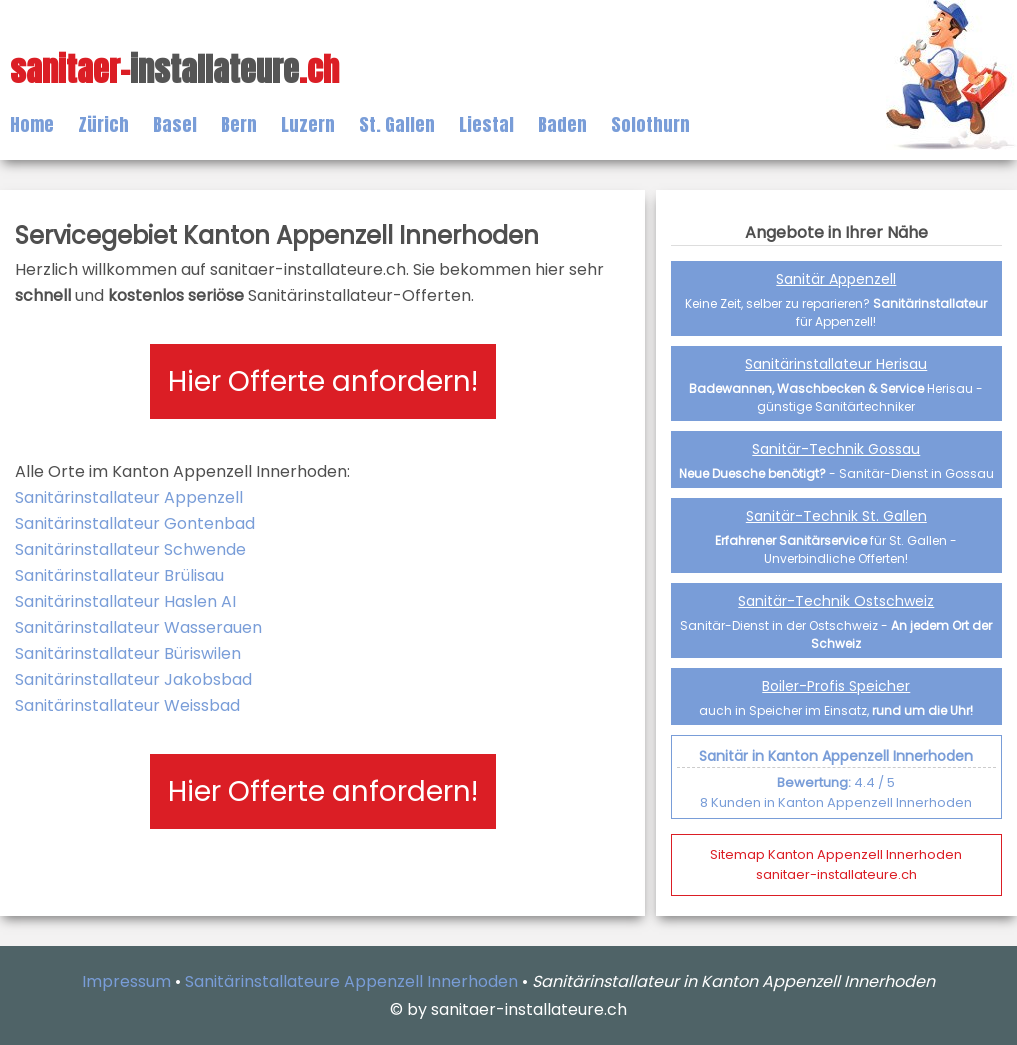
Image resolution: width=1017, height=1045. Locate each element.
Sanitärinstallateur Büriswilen (128, 653)
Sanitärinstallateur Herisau (836, 364)
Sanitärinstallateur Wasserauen (138, 627)
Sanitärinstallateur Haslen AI (125, 601)
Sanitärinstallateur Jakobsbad (133, 679)
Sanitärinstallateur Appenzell (129, 497)
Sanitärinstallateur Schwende (130, 549)
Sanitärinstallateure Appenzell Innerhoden (351, 981)
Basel (175, 124)
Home (32, 124)
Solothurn (650, 124)
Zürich (103, 124)
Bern (239, 124)
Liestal (486, 124)
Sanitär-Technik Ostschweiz (836, 601)
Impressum (126, 981)
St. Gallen (397, 124)
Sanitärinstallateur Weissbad (127, 705)
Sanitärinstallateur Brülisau (119, 575)
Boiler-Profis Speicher (836, 686)
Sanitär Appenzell (836, 279)
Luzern (308, 124)
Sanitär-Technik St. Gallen (836, 516)
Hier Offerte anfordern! (323, 381)
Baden (562, 124)
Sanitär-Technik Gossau (836, 449)
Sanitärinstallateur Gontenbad (135, 523)
